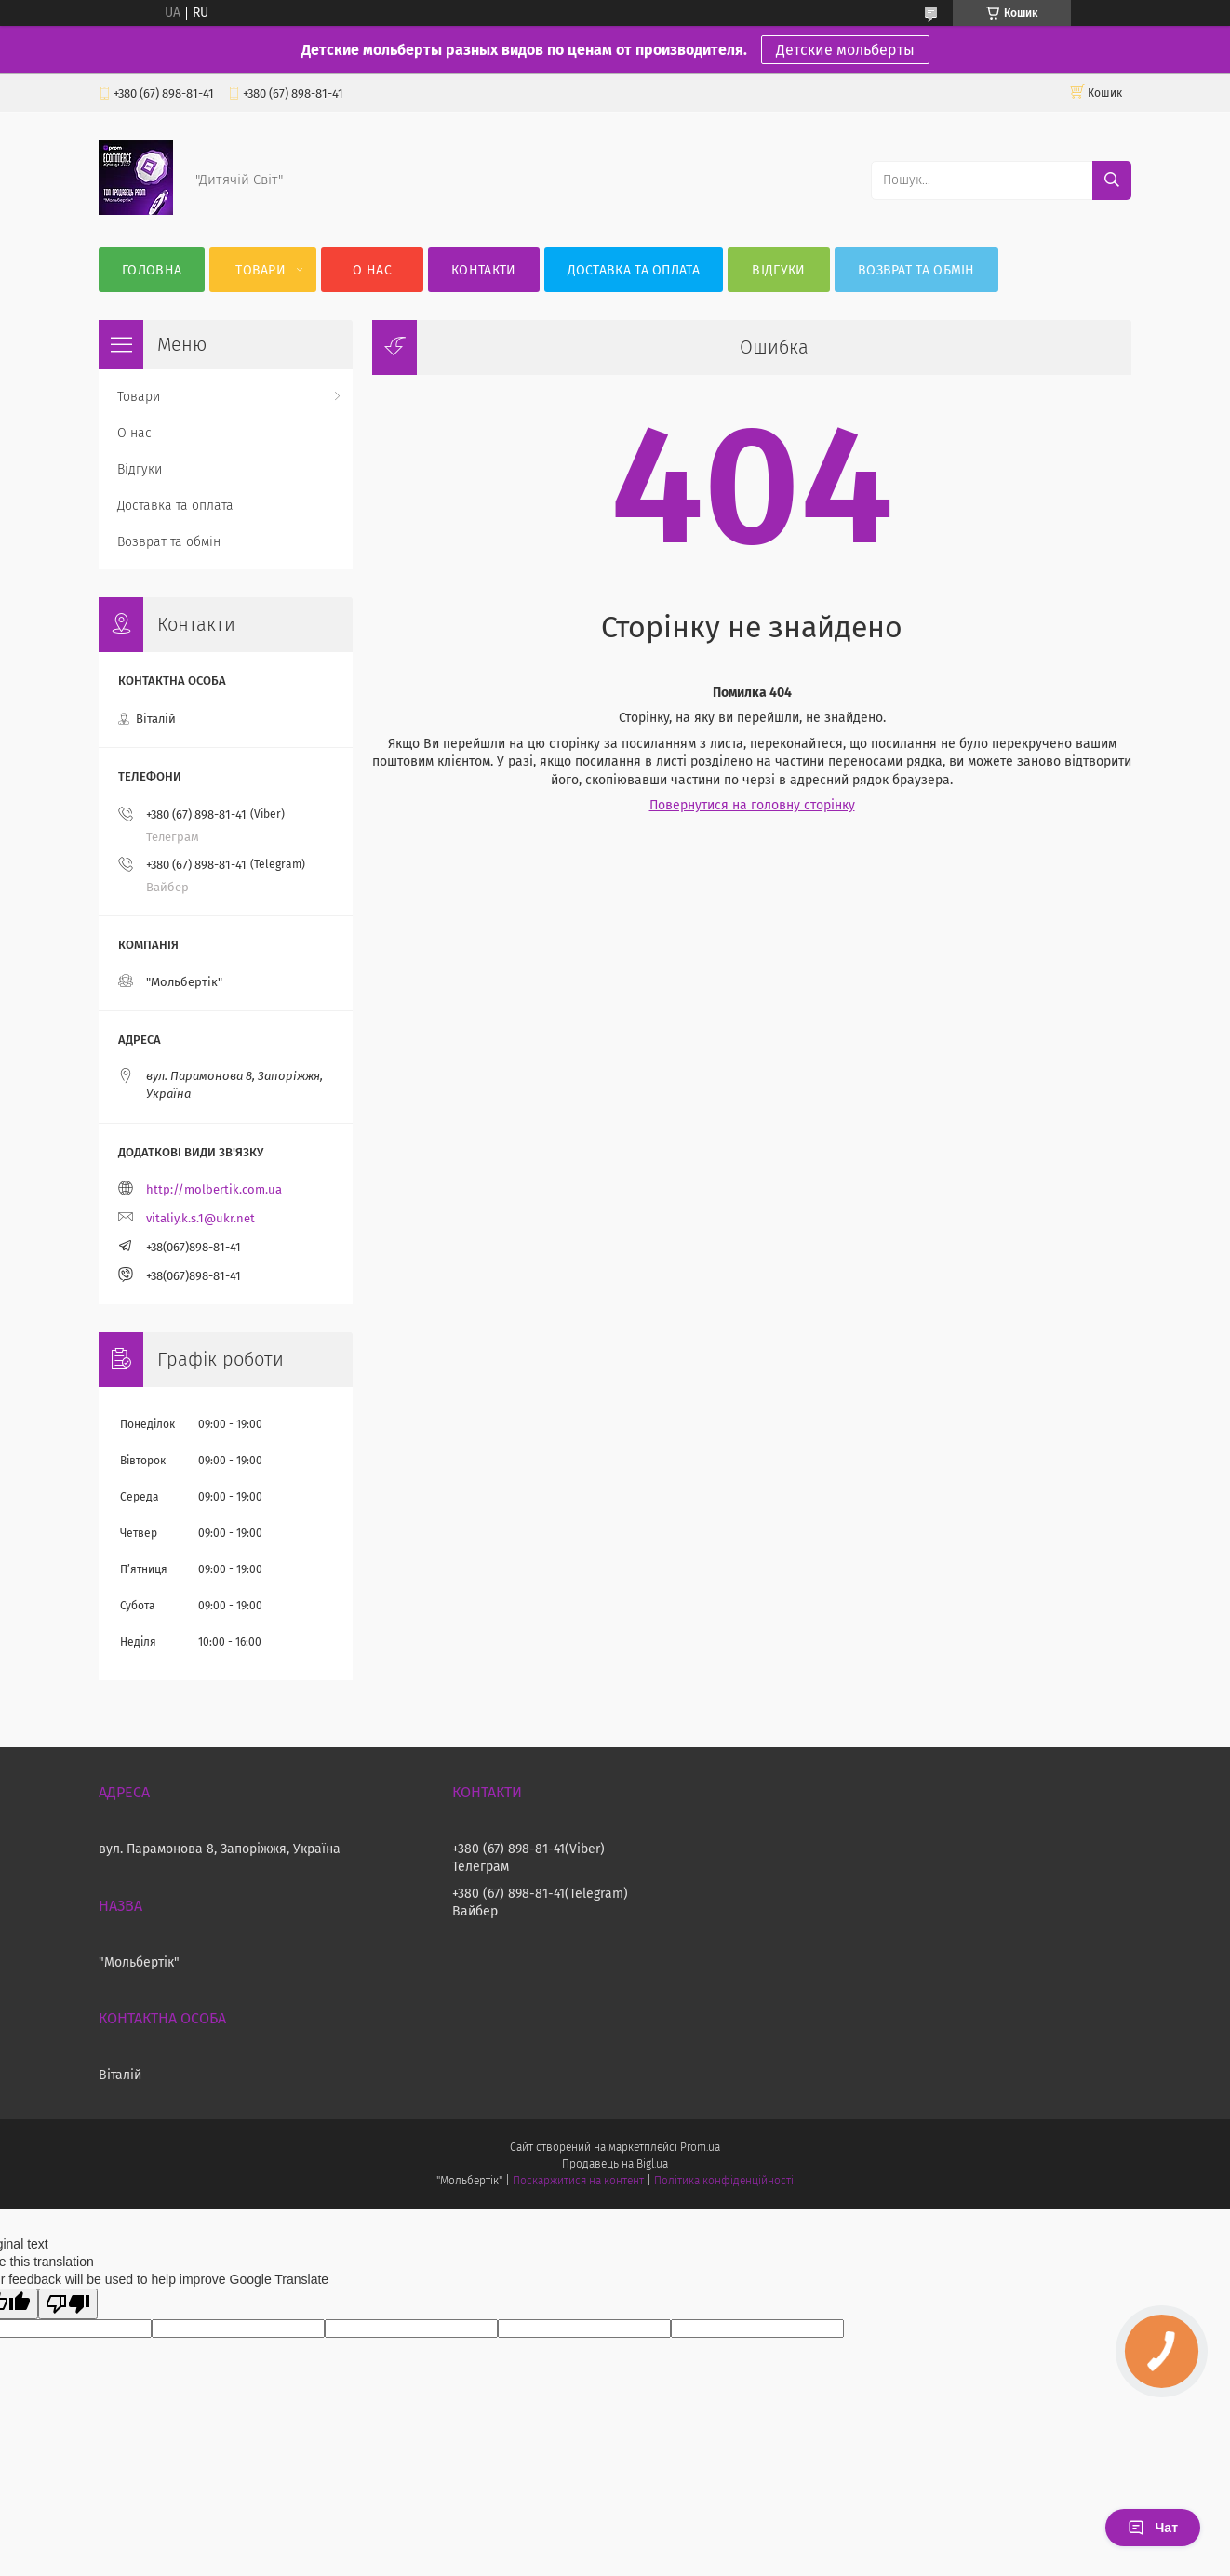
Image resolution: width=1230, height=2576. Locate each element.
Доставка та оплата (634, 270)
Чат (1153, 2527)
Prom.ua (700, 2147)
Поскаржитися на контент (578, 2180)
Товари (260, 270)
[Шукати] (1111, 180)
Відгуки (778, 270)
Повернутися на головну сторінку (752, 805)
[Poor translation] (68, 2304)
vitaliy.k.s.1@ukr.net (200, 1218)
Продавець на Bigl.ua (615, 2163)
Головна (151, 270)
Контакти (483, 270)
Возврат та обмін (916, 270)
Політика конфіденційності (724, 2180)
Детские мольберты (845, 50)
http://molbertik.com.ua (214, 1189)
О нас (372, 270)
